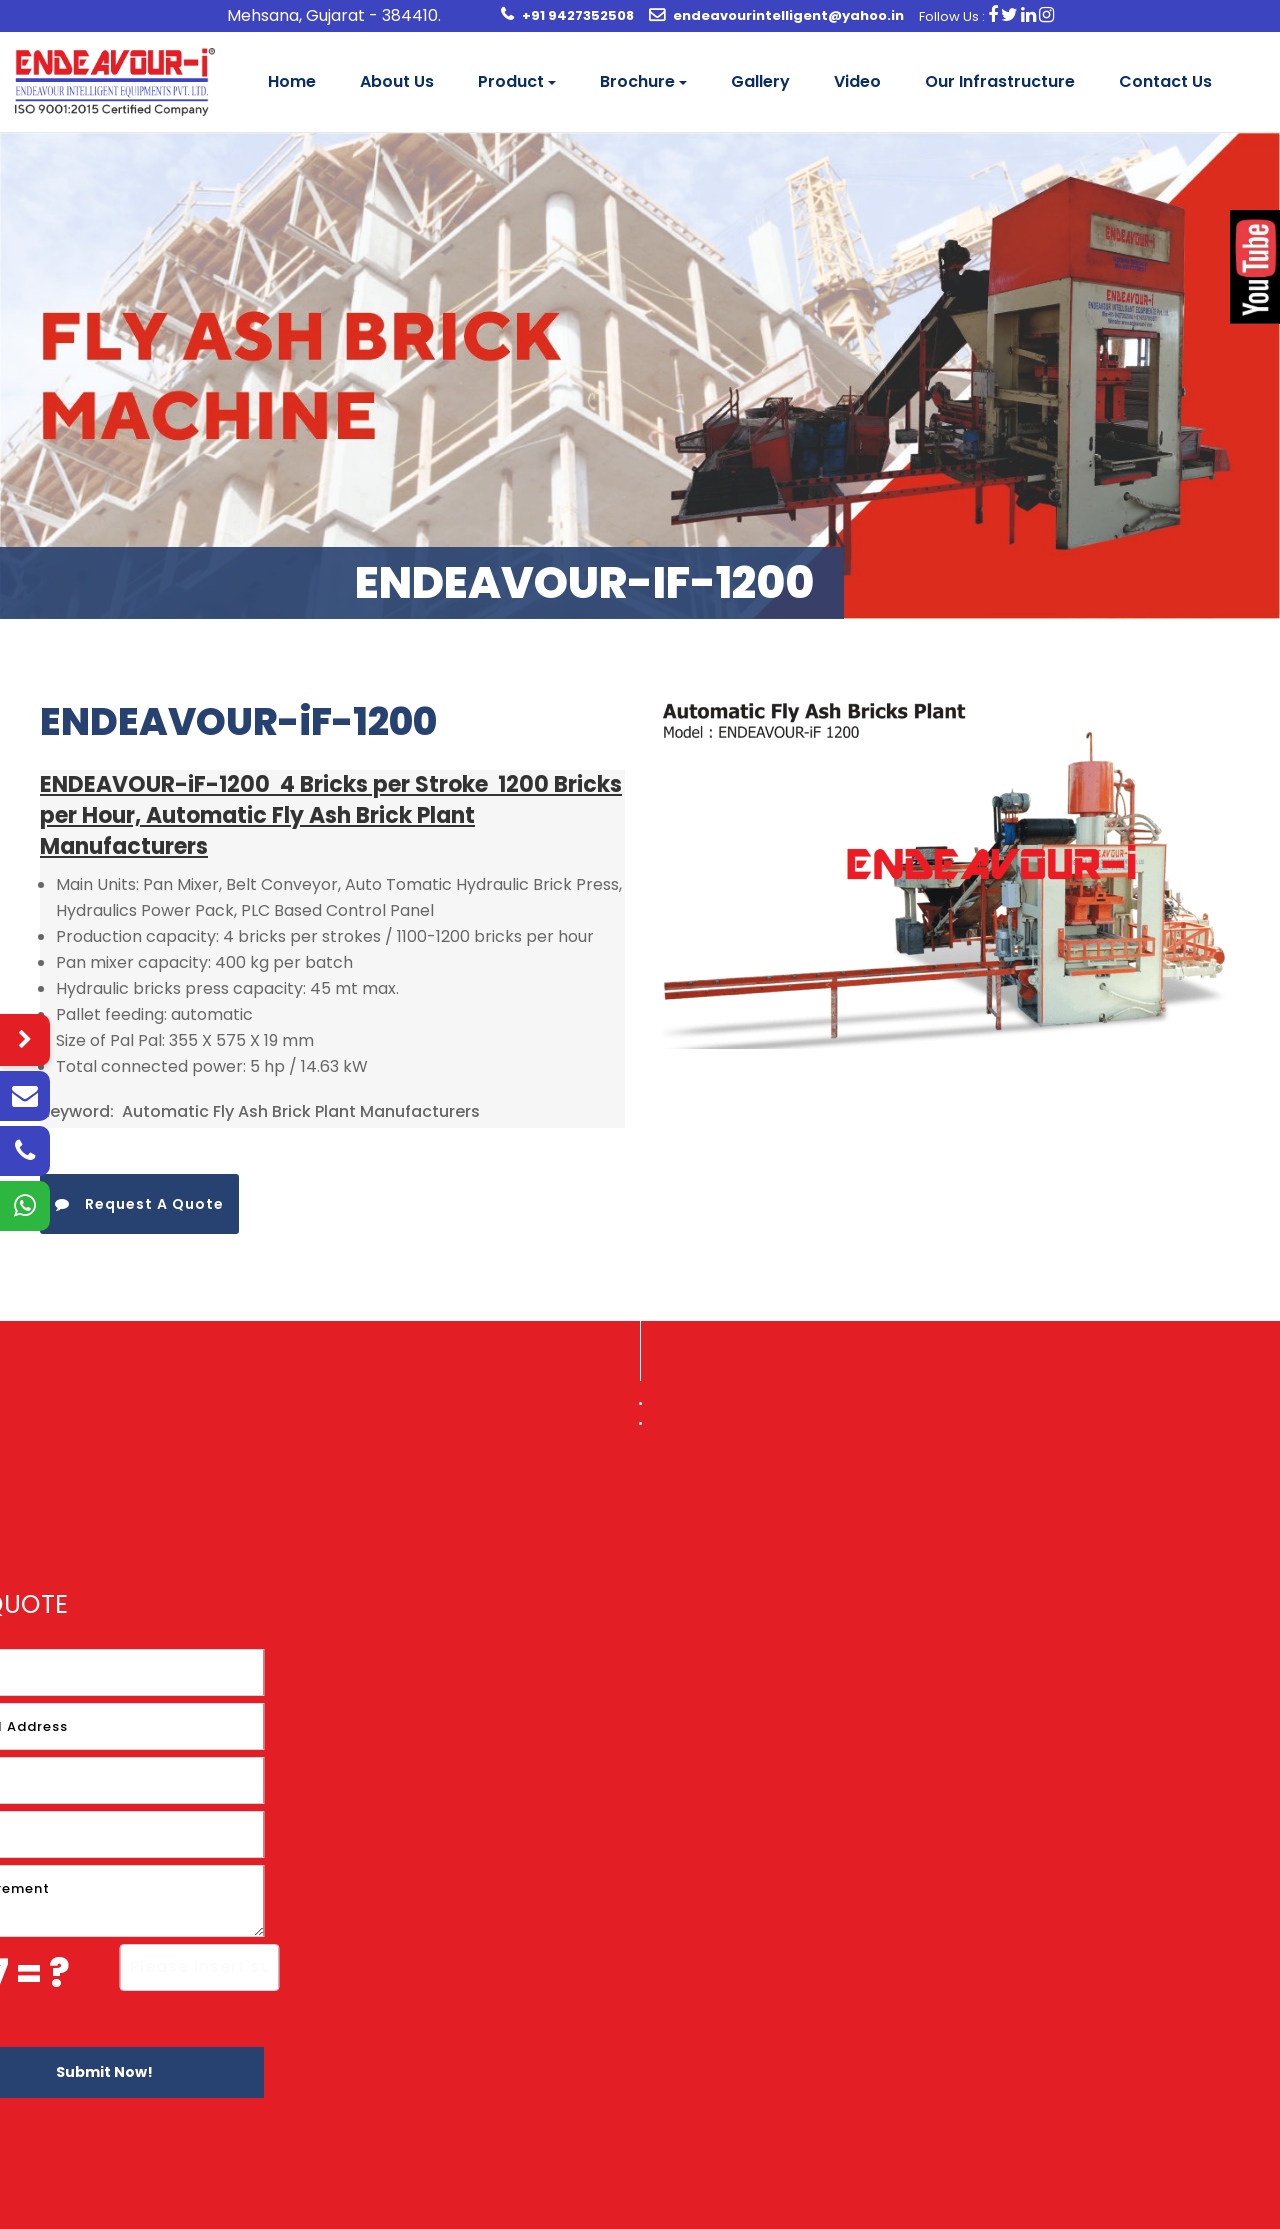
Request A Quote (139, 1204)
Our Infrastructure (1000, 81)
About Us (397, 81)
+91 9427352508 (578, 15)
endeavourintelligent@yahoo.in (788, 15)
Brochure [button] (637, 81)
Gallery (760, 81)
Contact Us (1165, 81)
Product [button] (511, 81)
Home (292, 81)
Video (857, 81)
